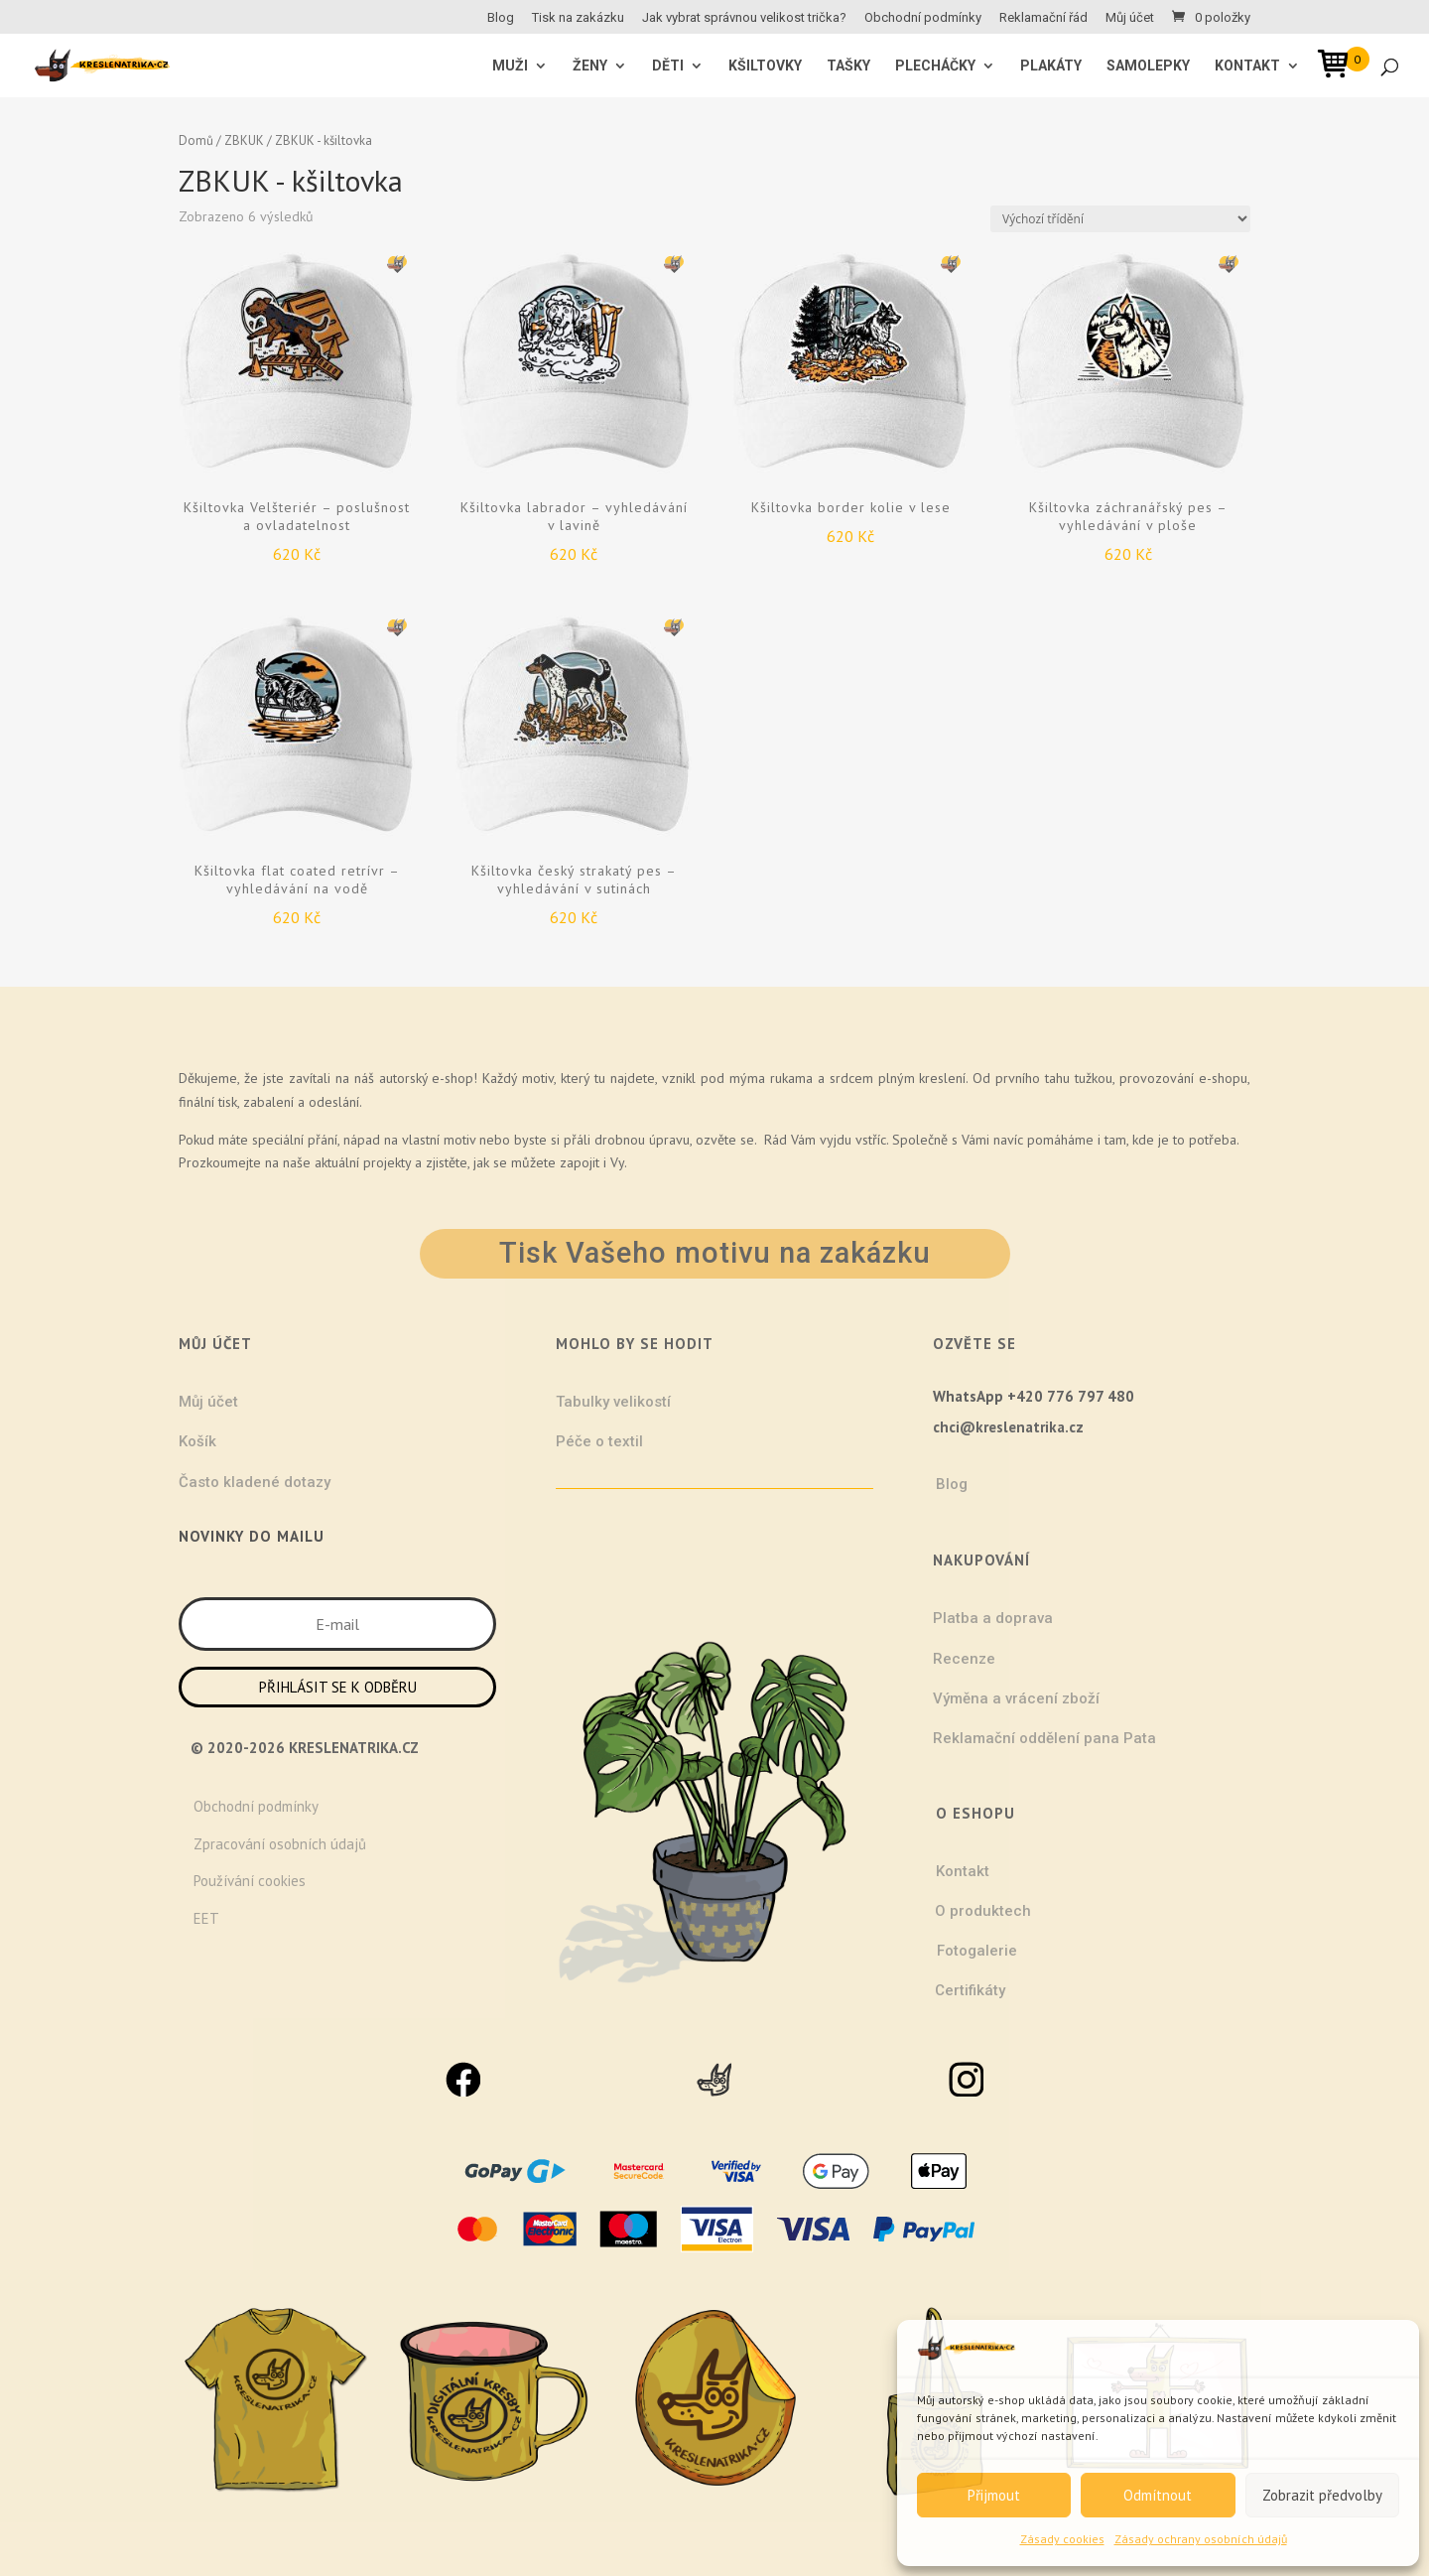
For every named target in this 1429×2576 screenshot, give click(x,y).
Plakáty (1051, 66)
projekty (387, 1162)
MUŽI (510, 66)
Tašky (848, 66)
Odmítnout (1157, 2495)
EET (206, 1918)
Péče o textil (599, 1441)
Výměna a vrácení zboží (1016, 1698)
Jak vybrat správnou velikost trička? (744, 18)
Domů (196, 140)
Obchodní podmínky (922, 18)
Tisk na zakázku (578, 18)
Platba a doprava (993, 1618)
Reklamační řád (1043, 18)
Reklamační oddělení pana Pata (1044, 1738)
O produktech (983, 1911)
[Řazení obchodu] (1120, 218)
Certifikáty (970, 1990)
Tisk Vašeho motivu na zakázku (715, 1253)
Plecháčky (935, 66)
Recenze (964, 1659)
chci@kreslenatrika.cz (1008, 1427)
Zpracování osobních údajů (280, 1843)
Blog (500, 18)
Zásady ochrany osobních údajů (1200, 2538)
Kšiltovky (765, 66)
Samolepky (1148, 66)
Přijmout (994, 2495)
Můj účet (1129, 18)
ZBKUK (244, 140)
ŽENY (590, 66)
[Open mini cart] (1339, 67)
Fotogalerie (977, 1951)
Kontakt (1247, 66)
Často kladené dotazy (254, 1482)
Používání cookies (250, 1880)
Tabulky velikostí (613, 1402)
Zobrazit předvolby (1322, 2495)
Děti (668, 66)
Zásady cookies (1062, 2538)
